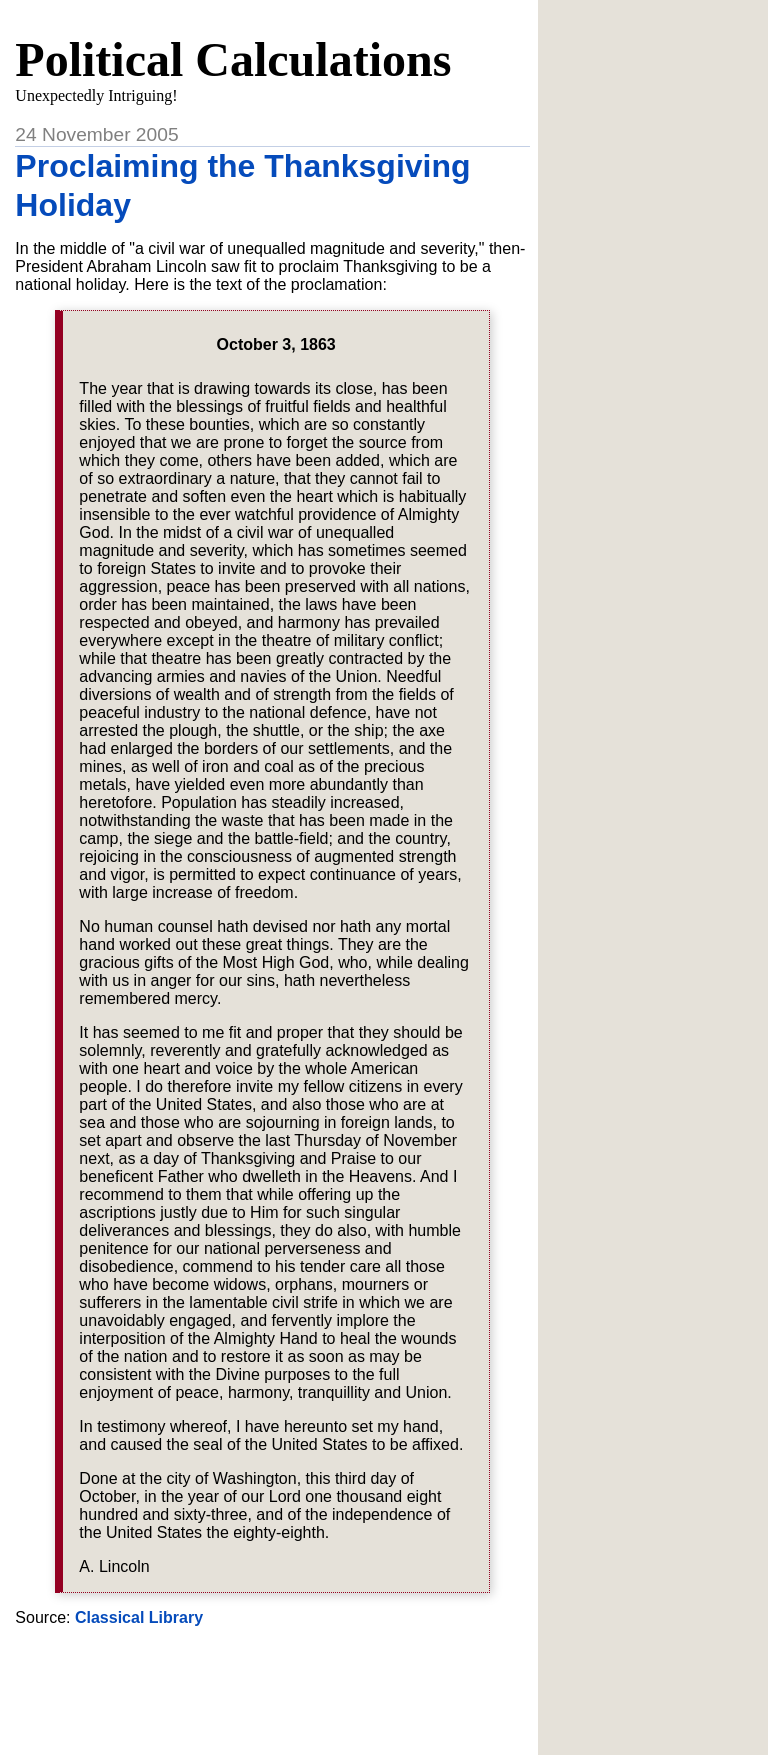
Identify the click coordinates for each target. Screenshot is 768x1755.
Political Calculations (233, 59)
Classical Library (139, 1617)
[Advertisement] (273, 1693)
